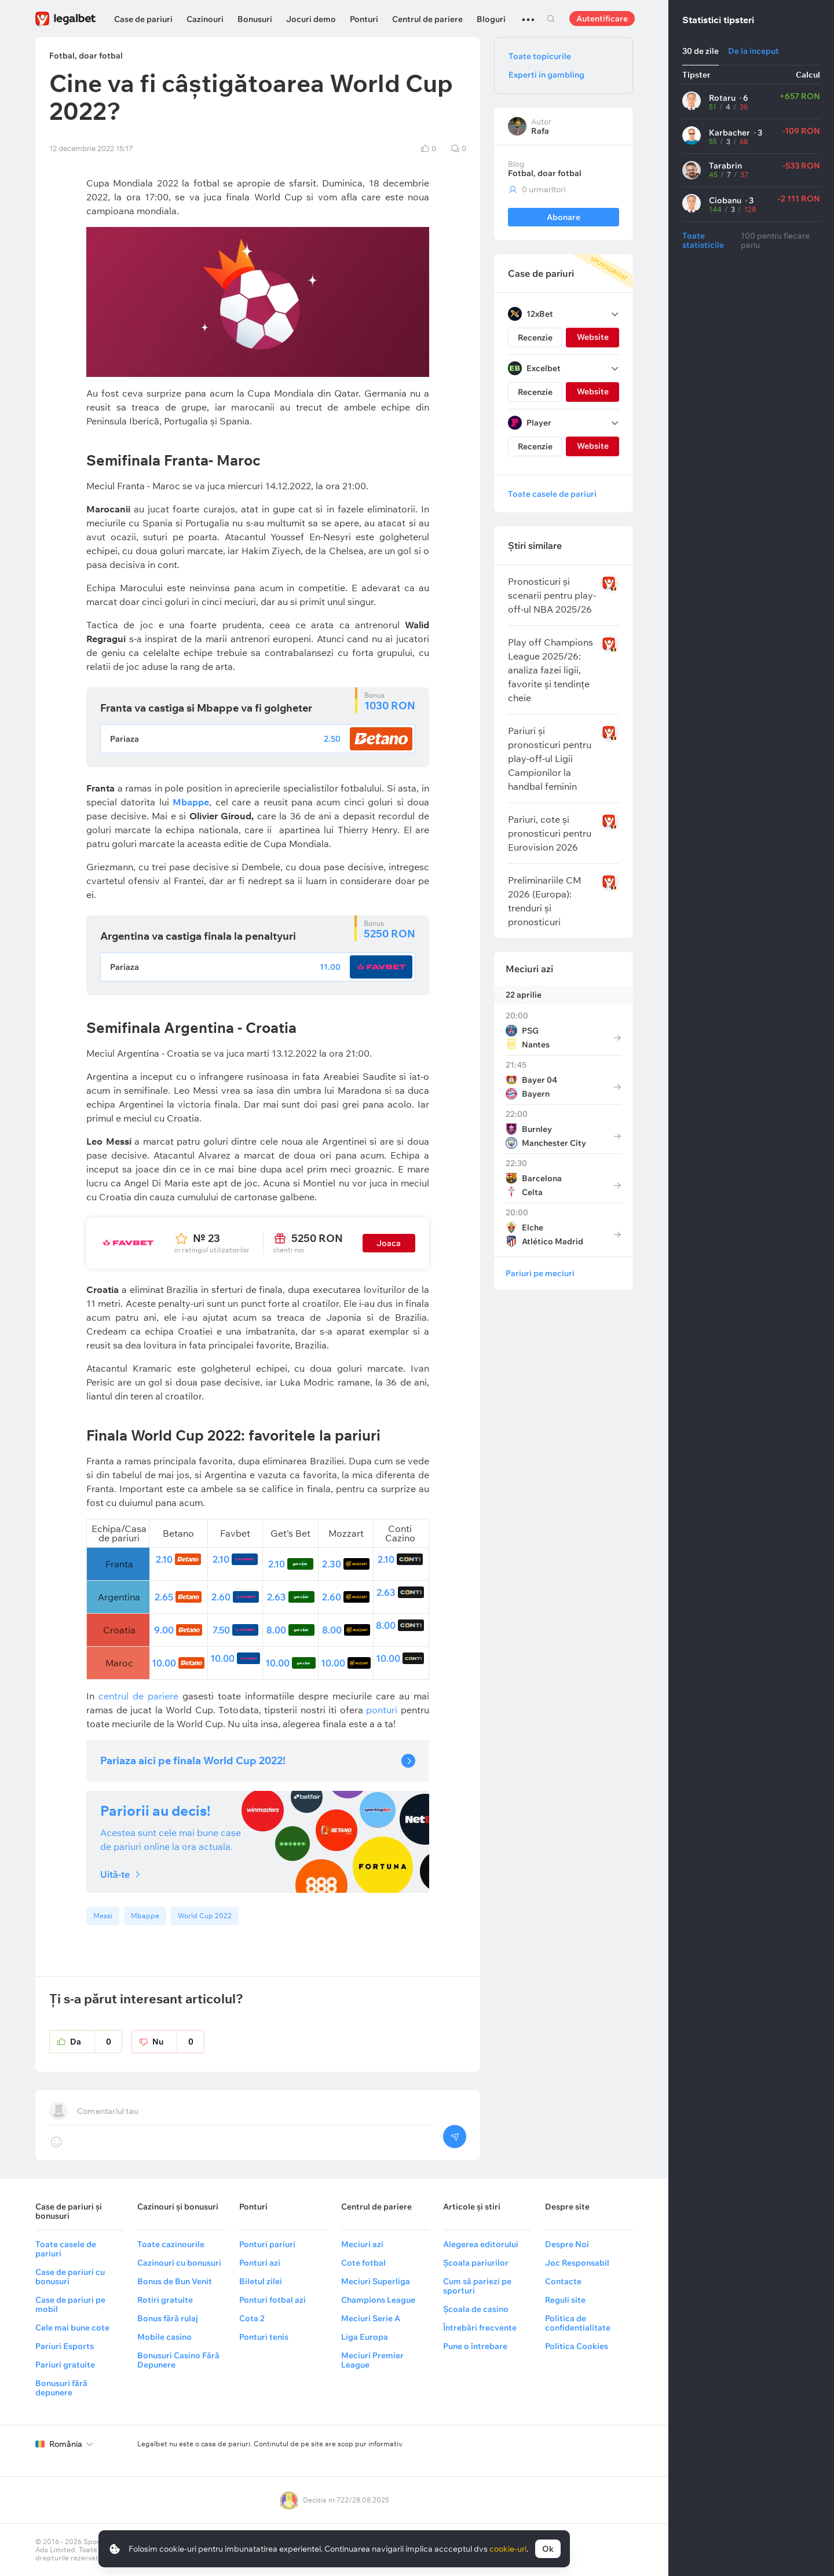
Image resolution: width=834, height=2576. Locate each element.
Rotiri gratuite (165, 2300)
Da (96, 2041)
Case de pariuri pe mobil (70, 2304)
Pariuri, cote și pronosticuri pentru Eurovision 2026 (549, 833)
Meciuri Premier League (372, 2360)
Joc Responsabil (577, 2263)
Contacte (563, 2281)
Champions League (378, 2300)
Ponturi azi (259, 2263)
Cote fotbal (363, 2263)
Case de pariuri (143, 19)
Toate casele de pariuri (552, 494)
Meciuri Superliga (375, 2281)
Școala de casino (476, 2309)
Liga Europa (364, 2337)
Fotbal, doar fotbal (544, 173)
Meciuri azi (529, 968)
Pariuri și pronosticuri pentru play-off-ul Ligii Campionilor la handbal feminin (549, 758)
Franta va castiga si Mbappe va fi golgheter (206, 707)
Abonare (563, 217)
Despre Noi (567, 2244)
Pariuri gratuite (65, 2364)
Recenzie (535, 337)
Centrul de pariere (427, 19)
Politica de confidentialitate (577, 2323)
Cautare (550, 18)
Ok (548, 2549)
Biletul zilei (260, 2281)
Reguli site (565, 2300)
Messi (102, 1915)
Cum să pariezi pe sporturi (477, 2286)
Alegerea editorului (480, 2244)
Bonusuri (254, 19)
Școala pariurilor (476, 2263)
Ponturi (364, 19)
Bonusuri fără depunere (61, 2388)
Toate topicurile (540, 56)
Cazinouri (205, 19)
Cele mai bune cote (72, 2327)
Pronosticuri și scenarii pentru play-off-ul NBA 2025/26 (552, 595)
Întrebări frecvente (480, 2327)
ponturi (380, 1710)
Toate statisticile (703, 240)
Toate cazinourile (170, 2244)
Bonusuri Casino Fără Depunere (178, 2360)
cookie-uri (507, 2549)
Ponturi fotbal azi (272, 2300)
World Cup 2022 (205, 1915)
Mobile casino (164, 2337)
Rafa (540, 131)
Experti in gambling (546, 74)
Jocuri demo (311, 19)
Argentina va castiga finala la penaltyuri (198, 936)
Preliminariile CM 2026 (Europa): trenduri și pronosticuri (544, 901)
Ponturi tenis (263, 2337)
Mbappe (145, 1915)
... (528, 14)
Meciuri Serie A (370, 2318)
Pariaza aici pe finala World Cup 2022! (193, 1760)
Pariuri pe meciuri (540, 1273)
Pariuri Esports (64, 2346)
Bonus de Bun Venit (174, 2281)
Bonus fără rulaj (167, 2318)
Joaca (388, 1243)
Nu (178, 2041)
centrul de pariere (138, 1696)
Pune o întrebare (475, 2346)
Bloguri (491, 19)
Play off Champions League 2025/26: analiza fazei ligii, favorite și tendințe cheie (550, 669)
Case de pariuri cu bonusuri (70, 2276)
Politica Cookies (576, 2346)
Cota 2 (252, 2318)
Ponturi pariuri (267, 2244)
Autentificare (602, 18)
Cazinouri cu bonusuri (179, 2263)
